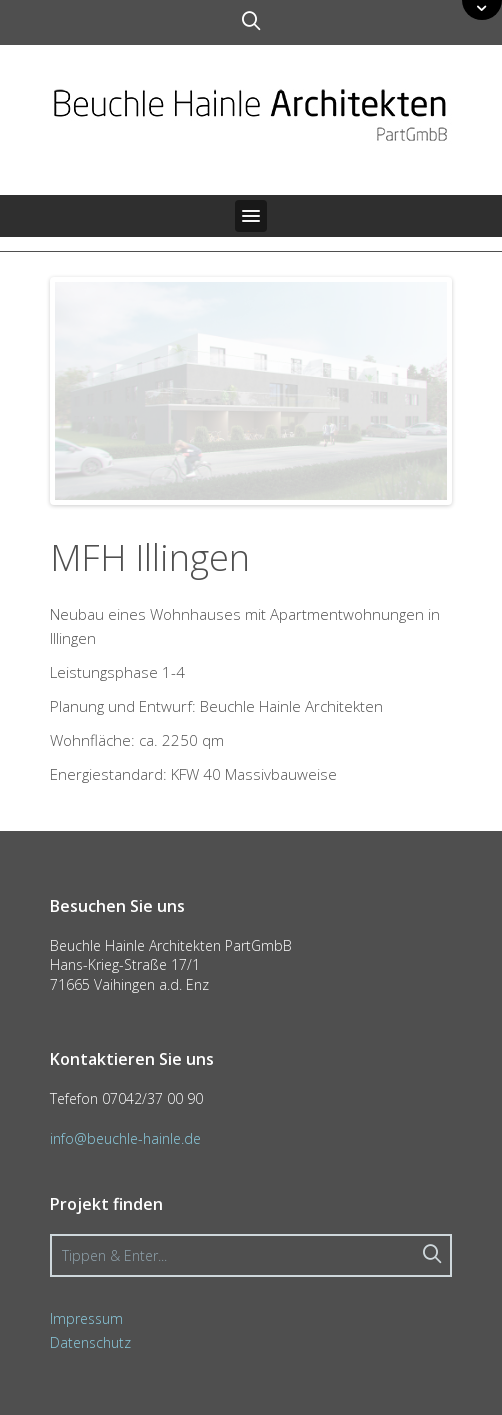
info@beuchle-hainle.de (125, 1138)
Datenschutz (90, 1342)
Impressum (86, 1318)
